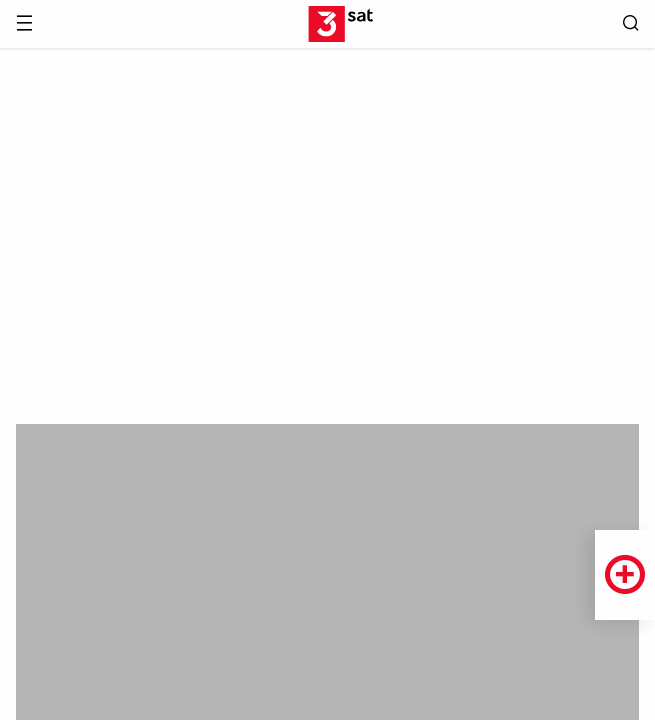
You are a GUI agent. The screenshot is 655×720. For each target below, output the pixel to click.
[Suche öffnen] (631, 24)
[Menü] (24, 24)
